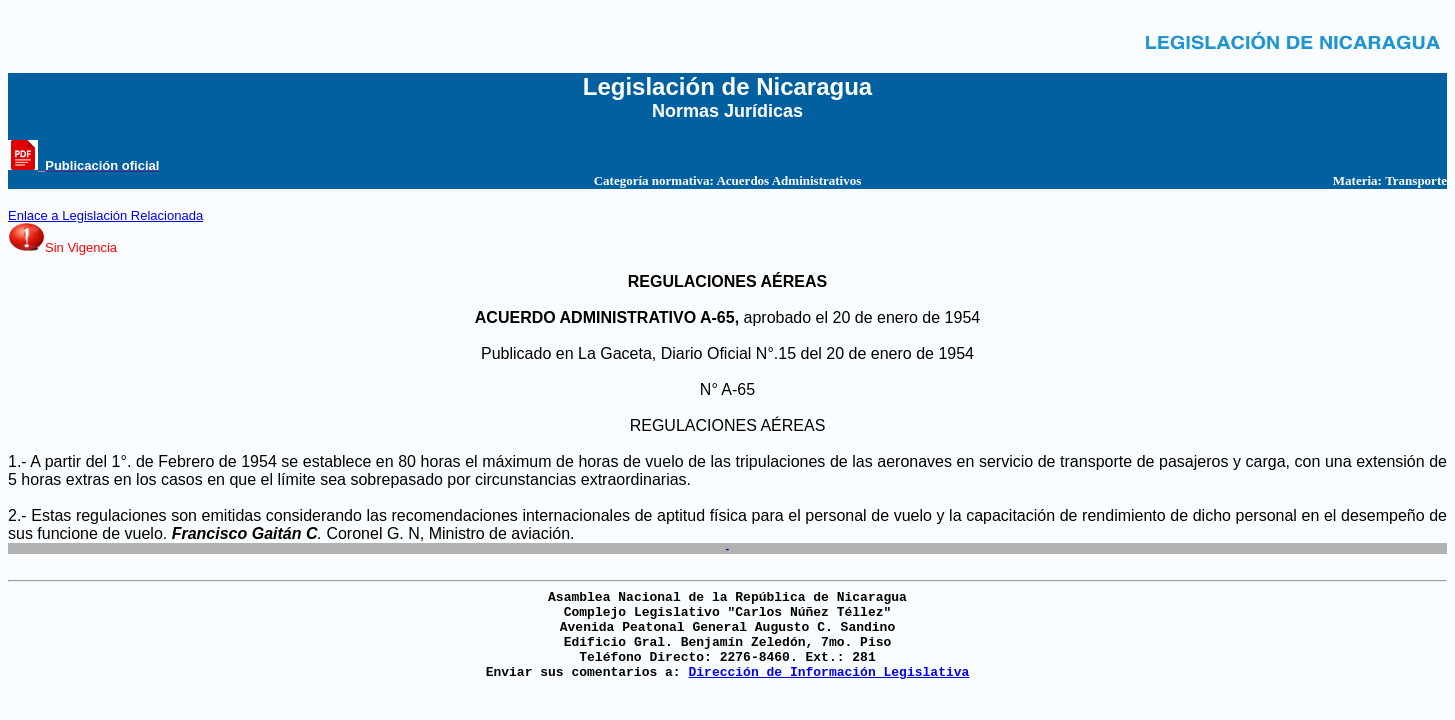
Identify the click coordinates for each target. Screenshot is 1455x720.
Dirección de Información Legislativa (828, 672)
